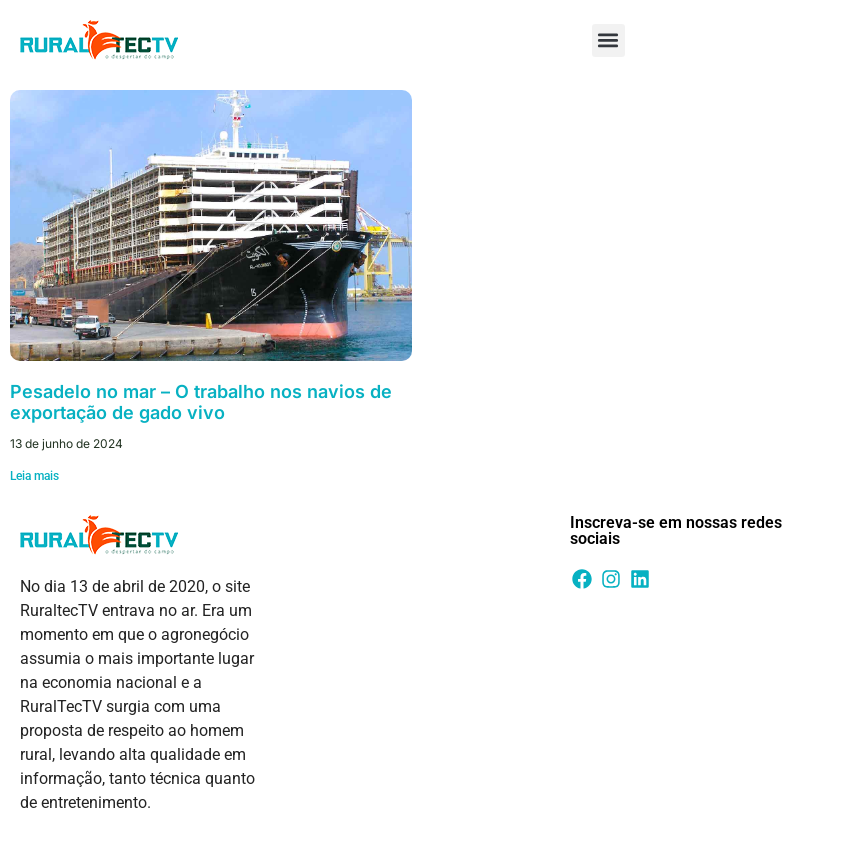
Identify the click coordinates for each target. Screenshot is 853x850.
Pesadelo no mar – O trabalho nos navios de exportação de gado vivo (201, 402)
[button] (608, 40)
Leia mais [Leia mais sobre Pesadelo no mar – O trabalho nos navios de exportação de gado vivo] (34, 476)
